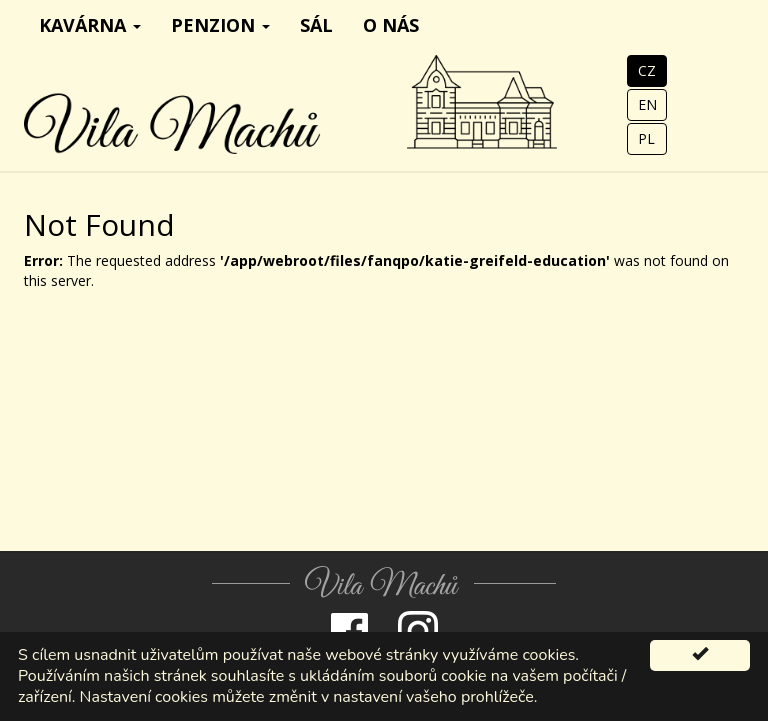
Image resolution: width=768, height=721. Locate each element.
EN (647, 104)
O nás (391, 25)
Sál (316, 25)
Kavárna (90, 25)
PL (646, 138)
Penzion (220, 25)
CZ (647, 70)
